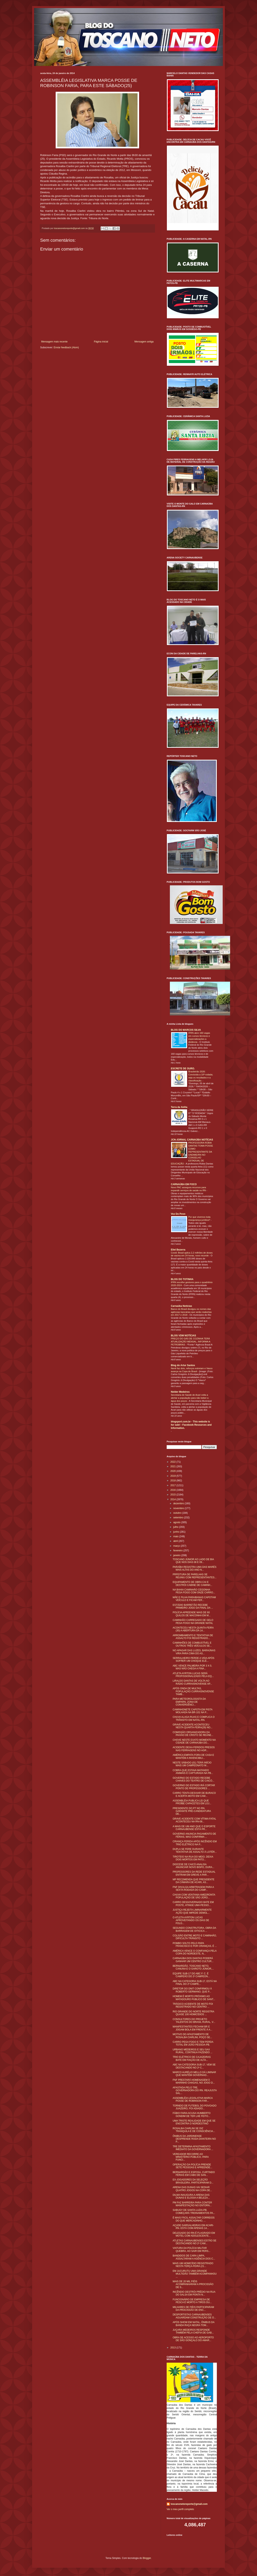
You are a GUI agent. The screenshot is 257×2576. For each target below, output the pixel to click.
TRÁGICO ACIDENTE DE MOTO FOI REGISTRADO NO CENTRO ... (193, 2005)
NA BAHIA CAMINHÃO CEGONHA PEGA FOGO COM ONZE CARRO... (194, 1591)
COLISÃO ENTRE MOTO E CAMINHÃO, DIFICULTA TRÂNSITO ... (195, 1937)
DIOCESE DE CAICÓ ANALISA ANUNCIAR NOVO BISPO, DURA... (193, 1866)
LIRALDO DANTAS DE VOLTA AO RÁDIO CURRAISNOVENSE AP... (192, 1682)
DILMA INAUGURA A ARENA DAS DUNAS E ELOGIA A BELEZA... (191, 2196)
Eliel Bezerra (178, 1249)
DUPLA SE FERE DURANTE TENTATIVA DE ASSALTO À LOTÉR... (195, 1850)
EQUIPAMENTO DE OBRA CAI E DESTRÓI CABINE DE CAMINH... (192, 1583)
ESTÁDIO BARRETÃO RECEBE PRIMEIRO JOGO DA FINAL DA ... (193, 1606)
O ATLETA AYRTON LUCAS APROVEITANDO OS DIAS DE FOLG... (191, 1920)
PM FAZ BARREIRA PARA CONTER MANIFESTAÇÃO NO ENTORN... (192, 2204)
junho (176, 1531)
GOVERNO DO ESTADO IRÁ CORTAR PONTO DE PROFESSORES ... (194, 1787)
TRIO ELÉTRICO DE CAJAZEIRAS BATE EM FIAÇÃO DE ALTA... (192, 2058)
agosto (177, 1522)
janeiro (177, 1555)
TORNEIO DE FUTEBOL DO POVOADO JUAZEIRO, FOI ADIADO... (194, 2107)
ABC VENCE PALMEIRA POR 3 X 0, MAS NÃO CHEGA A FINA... (192, 1667)
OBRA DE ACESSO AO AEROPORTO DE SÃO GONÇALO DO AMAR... (193, 2339)
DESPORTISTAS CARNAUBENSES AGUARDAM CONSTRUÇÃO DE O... (194, 2316)
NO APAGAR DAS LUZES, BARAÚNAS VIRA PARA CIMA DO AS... (194, 1652)
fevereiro (178, 1550)
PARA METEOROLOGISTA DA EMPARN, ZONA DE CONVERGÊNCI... (189, 1701)
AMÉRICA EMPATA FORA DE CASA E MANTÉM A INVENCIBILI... (193, 1756)
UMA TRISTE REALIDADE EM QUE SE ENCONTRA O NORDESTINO (194, 2122)
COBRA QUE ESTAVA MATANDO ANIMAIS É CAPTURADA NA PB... (193, 1772)
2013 (173, 2347)
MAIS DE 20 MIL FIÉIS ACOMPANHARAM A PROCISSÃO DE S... (193, 2284)
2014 (173, 1499)
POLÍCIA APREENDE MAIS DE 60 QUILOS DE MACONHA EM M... (192, 1614)
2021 (173, 1466)
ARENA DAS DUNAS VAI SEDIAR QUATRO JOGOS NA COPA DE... (192, 2189)
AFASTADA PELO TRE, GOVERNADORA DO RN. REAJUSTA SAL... (195, 2090)
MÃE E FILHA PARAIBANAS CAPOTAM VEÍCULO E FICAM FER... (194, 1599)
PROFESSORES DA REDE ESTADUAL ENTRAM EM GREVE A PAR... (194, 1873)
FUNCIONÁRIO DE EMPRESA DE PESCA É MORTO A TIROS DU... (192, 2301)
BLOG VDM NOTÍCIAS (183, 1335)
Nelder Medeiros (180, 1391)
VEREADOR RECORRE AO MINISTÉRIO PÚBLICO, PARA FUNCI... (191, 2157)
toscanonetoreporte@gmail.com (189, 2504)
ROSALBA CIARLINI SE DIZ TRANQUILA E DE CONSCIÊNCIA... (194, 2130)
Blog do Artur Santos (183, 1365)
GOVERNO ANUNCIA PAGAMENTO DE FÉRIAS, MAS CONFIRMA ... (194, 1835)
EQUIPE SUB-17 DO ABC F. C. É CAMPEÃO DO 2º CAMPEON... (191, 1975)
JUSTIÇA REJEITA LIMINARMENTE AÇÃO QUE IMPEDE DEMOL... (192, 1911)
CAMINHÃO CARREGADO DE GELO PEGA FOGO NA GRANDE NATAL (193, 1621)
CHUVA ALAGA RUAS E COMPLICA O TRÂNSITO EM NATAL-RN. (194, 1718)
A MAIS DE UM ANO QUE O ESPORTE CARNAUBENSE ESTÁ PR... (194, 1828)
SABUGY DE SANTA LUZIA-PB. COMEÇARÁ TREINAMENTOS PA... (194, 2211)
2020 (173, 1471)
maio (176, 1536)
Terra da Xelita (179, 1107)
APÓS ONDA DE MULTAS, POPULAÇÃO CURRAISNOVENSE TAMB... (193, 1691)
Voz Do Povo (178, 1213)
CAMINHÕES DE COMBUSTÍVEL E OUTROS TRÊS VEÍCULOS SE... (192, 1644)
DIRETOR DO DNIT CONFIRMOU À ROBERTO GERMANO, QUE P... (192, 1990)
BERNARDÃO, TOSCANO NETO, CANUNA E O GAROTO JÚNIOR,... (193, 1967)
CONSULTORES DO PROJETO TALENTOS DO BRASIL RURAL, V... (194, 2020)
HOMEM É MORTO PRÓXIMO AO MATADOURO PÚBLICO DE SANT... (194, 1998)
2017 (173, 1485)
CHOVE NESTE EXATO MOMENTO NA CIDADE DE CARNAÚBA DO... (194, 1741)
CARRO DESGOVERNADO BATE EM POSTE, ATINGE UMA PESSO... (193, 1903)
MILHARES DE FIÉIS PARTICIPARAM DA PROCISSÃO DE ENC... (193, 2308)
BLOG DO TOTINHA (182, 1279)
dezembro (179, 1503)
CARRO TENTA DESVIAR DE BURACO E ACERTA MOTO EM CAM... (194, 1794)
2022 (173, 1461)
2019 (173, 1475)
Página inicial (101, 341)
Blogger (147, 2558)
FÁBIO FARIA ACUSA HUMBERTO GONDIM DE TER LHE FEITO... (191, 2114)
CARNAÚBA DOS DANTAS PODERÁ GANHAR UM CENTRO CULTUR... (193, 1960)
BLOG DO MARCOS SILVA (186, 1030)
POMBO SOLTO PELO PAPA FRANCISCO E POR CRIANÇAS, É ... (195, 1944)
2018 (173, 1480)
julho (176, 1527)
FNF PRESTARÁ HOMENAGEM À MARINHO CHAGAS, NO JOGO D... (194, 2081)
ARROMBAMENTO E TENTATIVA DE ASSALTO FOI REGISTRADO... (193, 1637)
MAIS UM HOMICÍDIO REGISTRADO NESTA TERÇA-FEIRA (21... (193, 2265)
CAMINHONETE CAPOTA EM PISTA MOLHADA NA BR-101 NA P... (192, 1711)
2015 (173, 1494)
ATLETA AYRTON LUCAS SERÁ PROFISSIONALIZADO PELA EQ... (193, 1675)
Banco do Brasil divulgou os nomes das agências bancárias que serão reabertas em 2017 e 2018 (191, 1312)
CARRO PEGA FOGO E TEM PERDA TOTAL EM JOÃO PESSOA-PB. (193, 2043)
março (177, 1545)
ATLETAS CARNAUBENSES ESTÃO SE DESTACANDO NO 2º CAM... (194, 2242)
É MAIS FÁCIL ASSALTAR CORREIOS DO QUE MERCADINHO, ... (194, 2219)
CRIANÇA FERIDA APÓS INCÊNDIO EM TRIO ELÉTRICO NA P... (195, 1843)
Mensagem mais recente (54, 341)
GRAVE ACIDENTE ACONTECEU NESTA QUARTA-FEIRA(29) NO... (192, 1726)
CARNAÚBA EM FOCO (184, 1184)
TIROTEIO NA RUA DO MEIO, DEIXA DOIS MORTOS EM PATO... (193, 1858)
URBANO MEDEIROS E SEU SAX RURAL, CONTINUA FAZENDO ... (192, 2051)
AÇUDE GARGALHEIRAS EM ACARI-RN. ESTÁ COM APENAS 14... (193, 2227)
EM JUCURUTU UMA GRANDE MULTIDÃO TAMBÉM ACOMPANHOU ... (195, 2274)
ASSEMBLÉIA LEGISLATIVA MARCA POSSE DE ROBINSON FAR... (193, 2099)
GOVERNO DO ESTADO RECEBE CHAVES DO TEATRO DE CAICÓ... (193, 1779)
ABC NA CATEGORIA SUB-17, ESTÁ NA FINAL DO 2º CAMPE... (195, 1982)
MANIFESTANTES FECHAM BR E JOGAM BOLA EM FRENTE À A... (192, 2028)
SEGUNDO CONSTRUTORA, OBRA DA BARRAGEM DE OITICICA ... (194, 1929)
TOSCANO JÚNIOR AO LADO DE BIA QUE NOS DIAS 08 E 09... (193, 1561)
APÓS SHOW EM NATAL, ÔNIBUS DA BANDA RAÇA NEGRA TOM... (193, 2323)
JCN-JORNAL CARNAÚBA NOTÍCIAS (192, 1139)
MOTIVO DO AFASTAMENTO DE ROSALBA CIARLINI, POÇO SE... (192, 2036)
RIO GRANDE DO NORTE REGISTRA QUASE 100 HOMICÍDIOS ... (193, 2013)
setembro (178, 1517)
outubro (177, 1512)
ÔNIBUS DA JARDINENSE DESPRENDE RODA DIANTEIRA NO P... (194, 2139)
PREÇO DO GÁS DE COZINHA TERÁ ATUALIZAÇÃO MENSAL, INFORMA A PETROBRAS (190, 1341)
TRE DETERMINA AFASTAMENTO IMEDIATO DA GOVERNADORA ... (193, 2148)
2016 (173, 1490)
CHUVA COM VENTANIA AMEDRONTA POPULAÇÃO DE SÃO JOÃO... (194, 1896)
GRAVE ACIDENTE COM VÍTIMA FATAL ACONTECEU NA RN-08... (194, 1820)
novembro (179, 1508)
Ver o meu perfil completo (180, 2509)
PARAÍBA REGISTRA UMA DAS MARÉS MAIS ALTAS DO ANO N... (194, 1568)
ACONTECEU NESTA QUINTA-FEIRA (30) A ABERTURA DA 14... (193, 1629)
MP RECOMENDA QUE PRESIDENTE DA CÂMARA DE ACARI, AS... (193, 1881)
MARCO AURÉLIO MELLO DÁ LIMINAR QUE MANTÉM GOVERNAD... (194, 2074)
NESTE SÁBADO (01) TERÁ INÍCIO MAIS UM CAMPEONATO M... (192, 1764)
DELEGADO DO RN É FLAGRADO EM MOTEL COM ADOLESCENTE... (194, 2234)
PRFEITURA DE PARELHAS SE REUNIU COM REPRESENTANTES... (194, 1576)
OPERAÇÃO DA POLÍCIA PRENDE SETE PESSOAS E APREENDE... (192, 2166)
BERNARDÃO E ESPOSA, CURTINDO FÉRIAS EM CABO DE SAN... (194, 2173)
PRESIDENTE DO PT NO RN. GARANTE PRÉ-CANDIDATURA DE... (192, 1811)
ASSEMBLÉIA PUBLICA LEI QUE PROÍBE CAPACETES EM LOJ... (192, 1802)
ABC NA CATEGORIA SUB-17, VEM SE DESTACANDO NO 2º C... (194, 2066)
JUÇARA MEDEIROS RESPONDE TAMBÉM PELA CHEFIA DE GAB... (193, 2331)
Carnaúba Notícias (181, 1306)
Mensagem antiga (144, 341)
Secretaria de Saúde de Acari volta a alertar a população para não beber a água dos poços (189, 1398)
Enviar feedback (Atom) (66, 347)
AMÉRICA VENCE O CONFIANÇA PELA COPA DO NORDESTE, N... (194, 1952)
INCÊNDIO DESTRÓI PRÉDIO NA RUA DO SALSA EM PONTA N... (194, 2293)
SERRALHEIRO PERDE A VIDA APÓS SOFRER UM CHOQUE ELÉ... (193, 1659)
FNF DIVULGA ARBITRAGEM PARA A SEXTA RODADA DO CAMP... (193, 1888)
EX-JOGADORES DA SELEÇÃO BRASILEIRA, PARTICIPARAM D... (193, 2181)
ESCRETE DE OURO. (183, 1068)
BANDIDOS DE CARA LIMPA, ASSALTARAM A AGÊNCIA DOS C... (194, 2257)
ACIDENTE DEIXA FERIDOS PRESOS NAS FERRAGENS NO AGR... (194, 1749)
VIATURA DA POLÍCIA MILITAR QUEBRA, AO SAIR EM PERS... (191, 2249)
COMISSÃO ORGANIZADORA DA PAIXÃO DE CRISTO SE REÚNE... (193, 1734)
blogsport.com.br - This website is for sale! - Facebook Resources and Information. (191, 1424)
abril (175, 1541)
